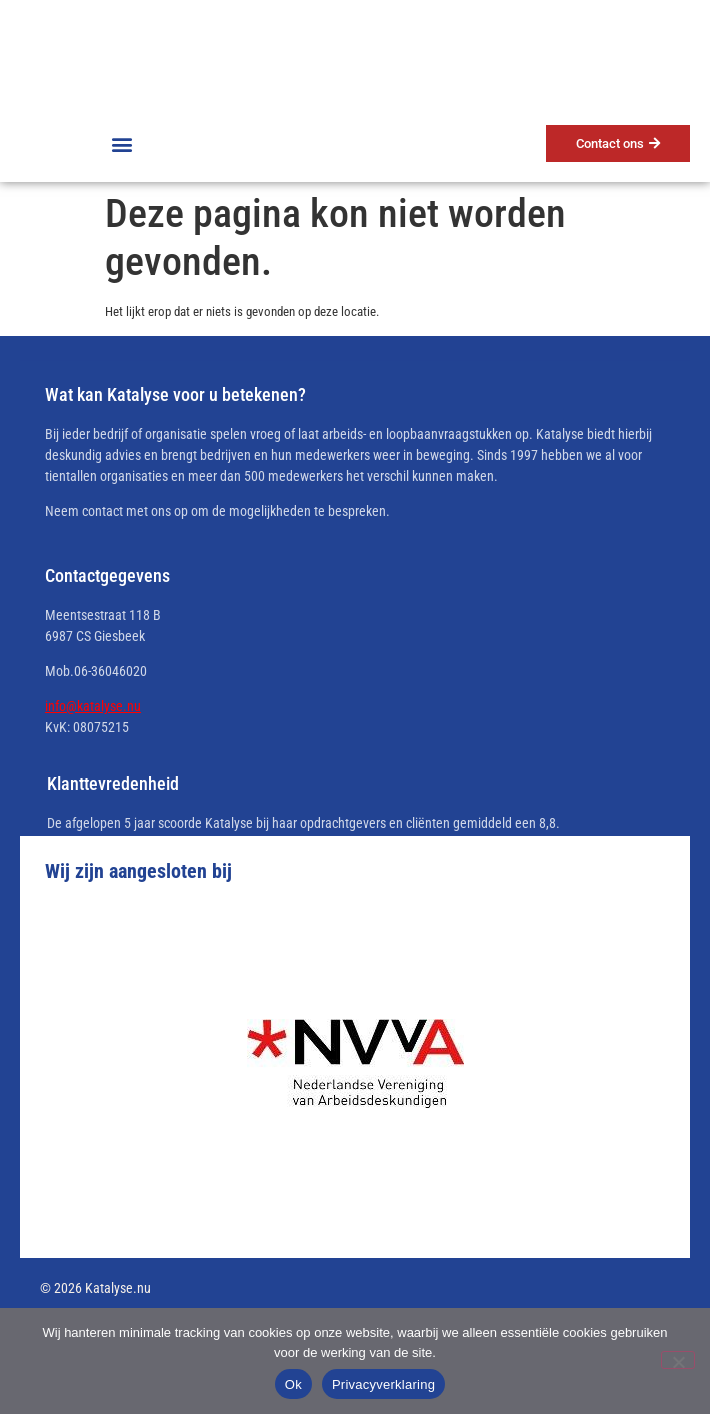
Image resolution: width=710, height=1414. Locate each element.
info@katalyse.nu (93, 706)
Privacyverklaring (383, 1384)
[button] (121, 143)
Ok (293, 1384)
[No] (678, 1360)
